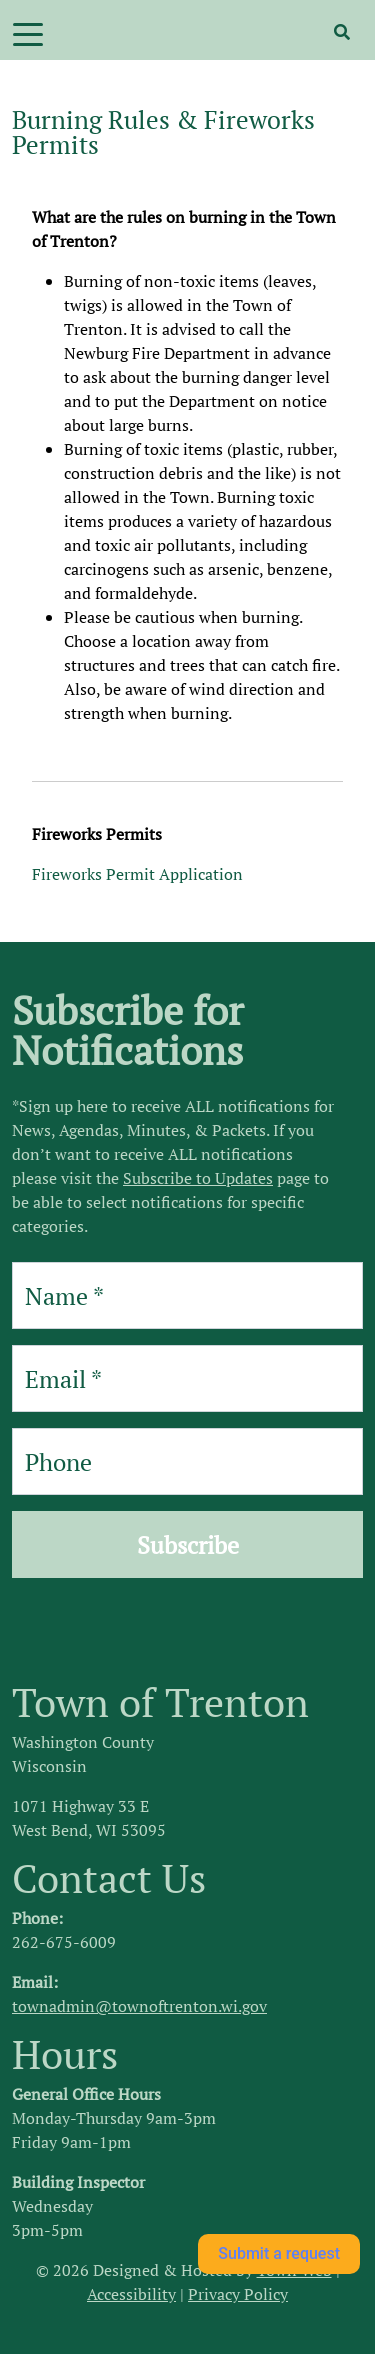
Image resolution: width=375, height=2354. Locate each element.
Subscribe (188, 1545)
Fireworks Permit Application (137, 874)
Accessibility (131, 2294)
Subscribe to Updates (198, 1178)
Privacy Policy (238, 2294)
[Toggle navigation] (28, 33)
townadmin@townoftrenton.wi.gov (139, 2006)
